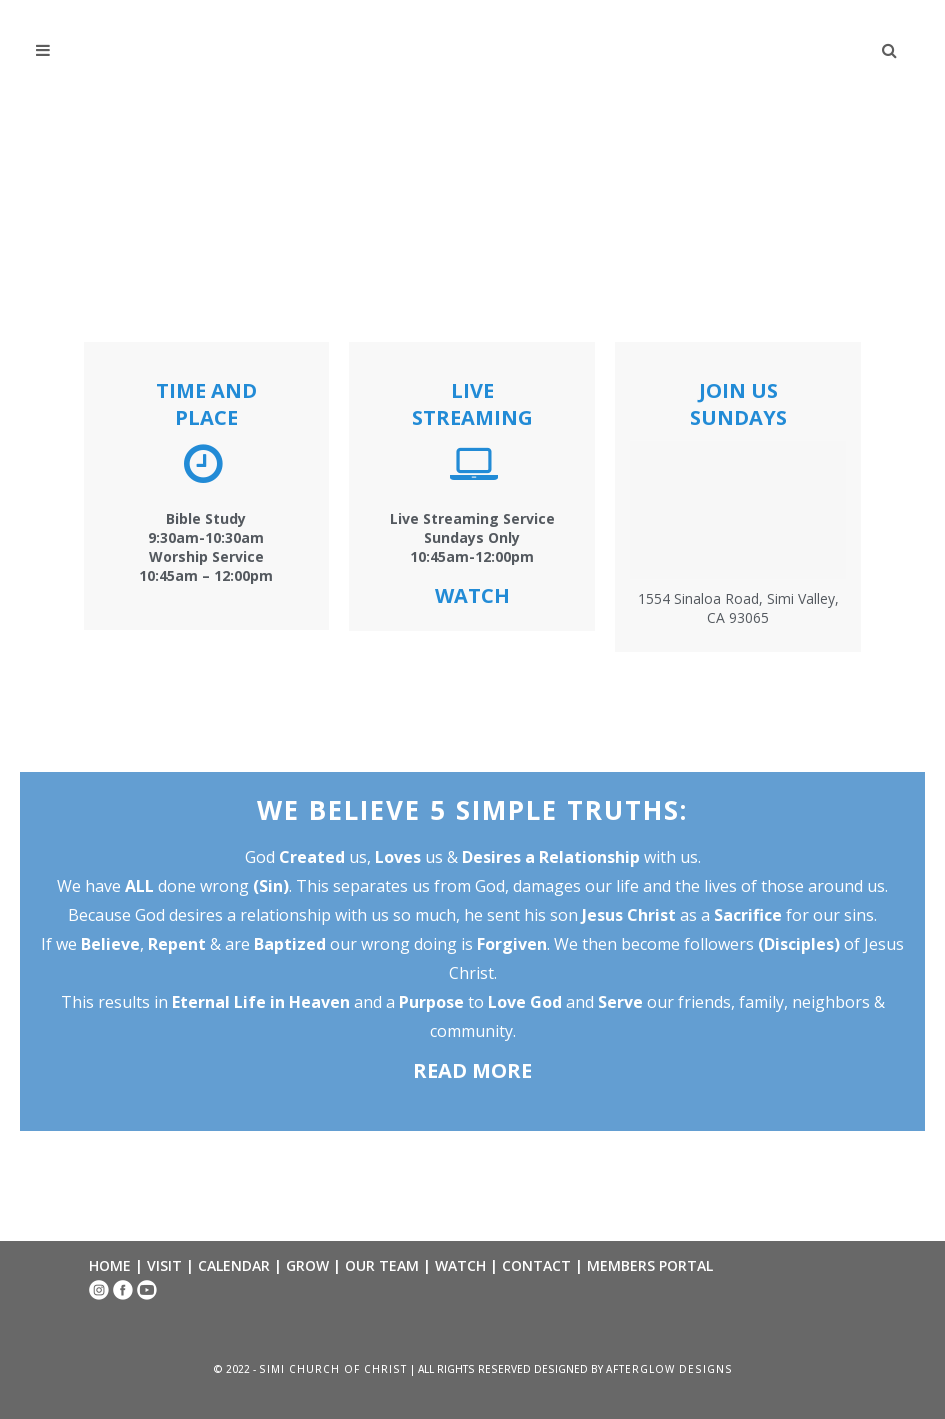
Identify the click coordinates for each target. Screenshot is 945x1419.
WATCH (460, 1265)
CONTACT (536, 1265)
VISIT (164, 1265)
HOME (110, 1265)
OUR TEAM (382, 1265)
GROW (307, 1265)
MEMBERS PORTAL (650, 1265)
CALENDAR (234, 1265)
